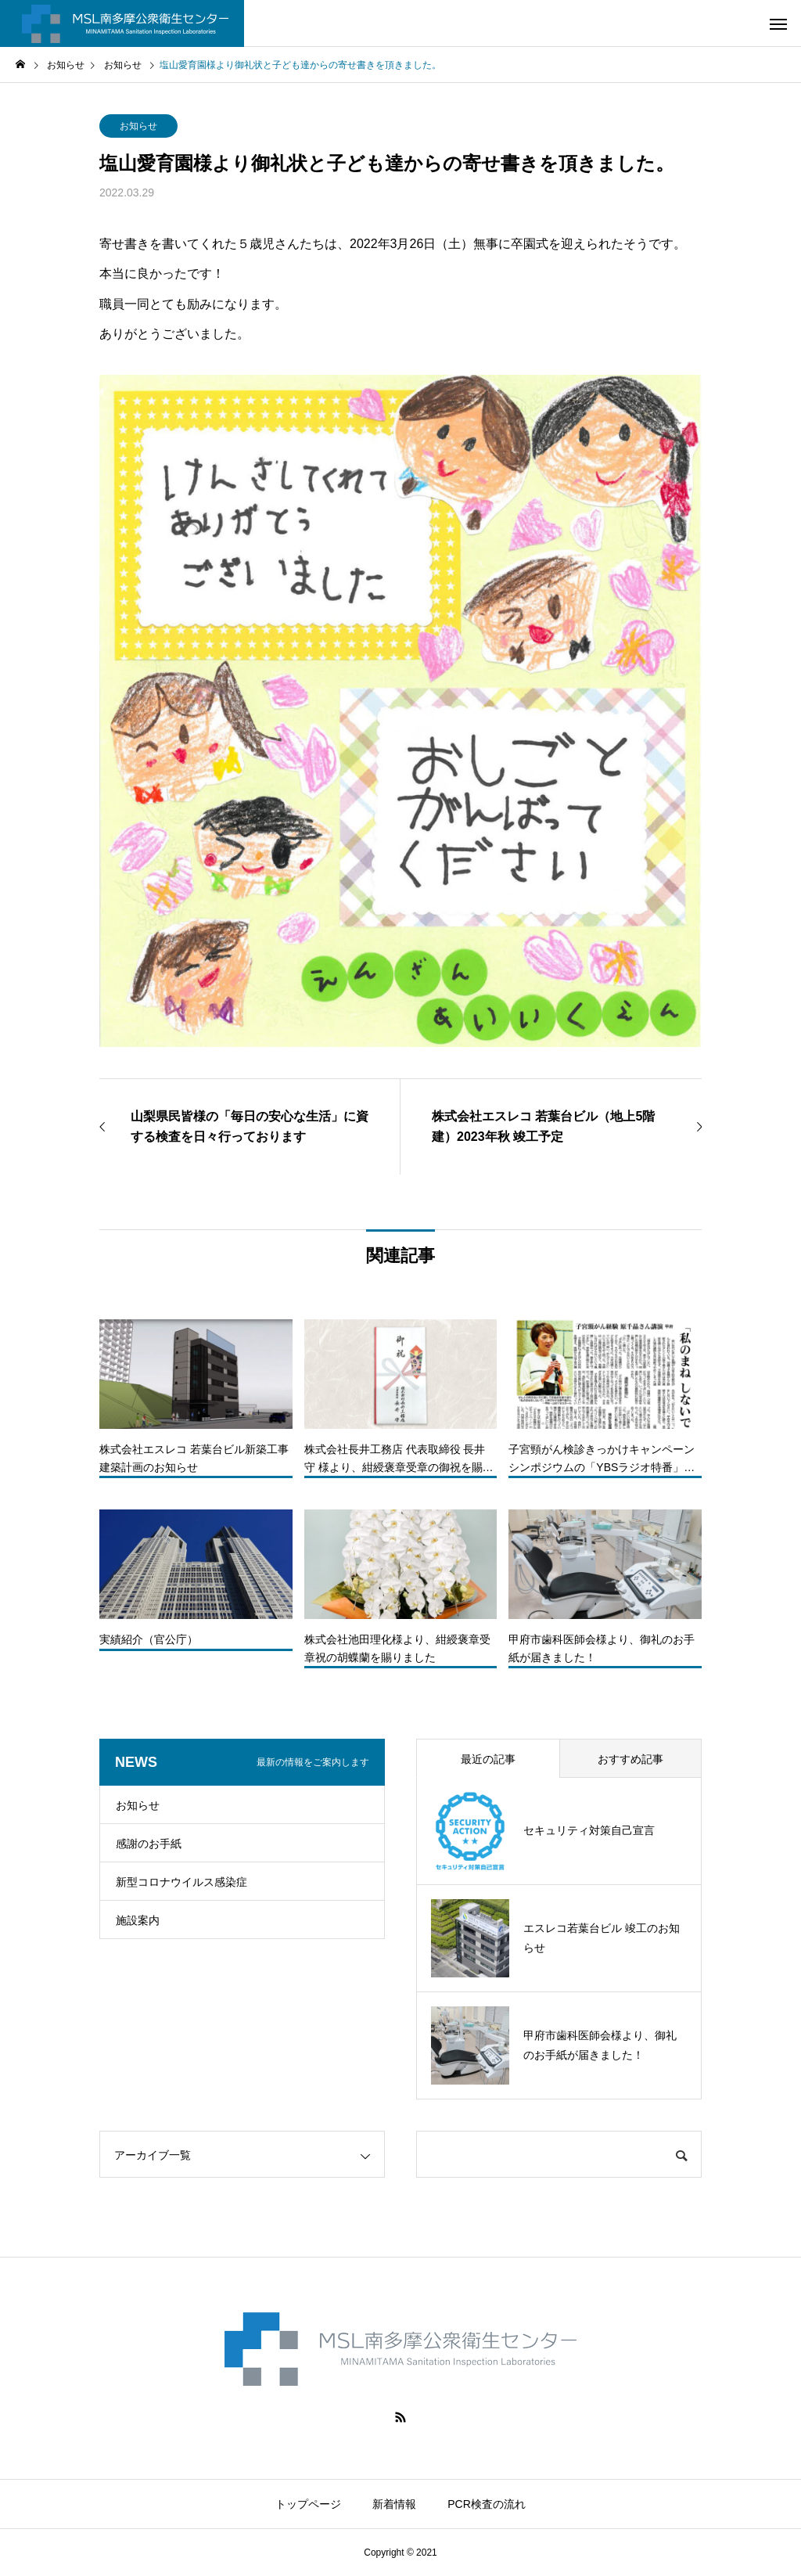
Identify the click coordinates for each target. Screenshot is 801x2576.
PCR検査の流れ (486, 2504)
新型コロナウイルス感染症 (181, 1882)
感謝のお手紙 (148, 1843)
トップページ (308, 2504)
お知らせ (138, 126)
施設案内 (138, 1920)
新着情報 (394, 2504)
